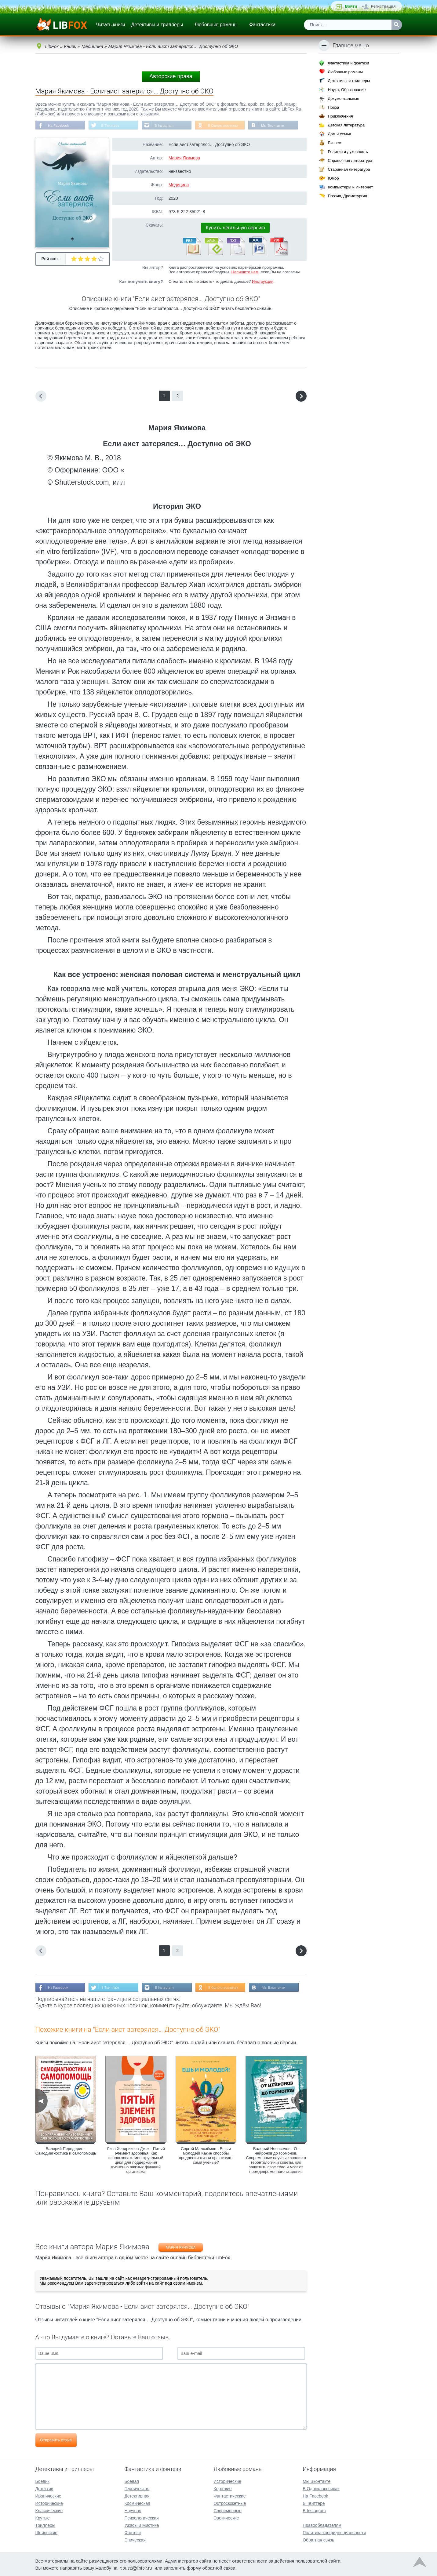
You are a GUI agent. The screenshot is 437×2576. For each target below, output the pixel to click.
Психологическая (141, 2517)
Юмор (333, 178)
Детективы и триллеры (157, 24)
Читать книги (110, 24)
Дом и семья (339, 134)
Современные (227, 2510)
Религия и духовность (348, 151)
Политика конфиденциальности (334, 2532)
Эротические (226, 2517)
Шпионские (46, 2532)
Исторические (49, 2502)
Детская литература (346, 125)
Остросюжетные (229, 2502)
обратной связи (218, 2567)
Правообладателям (322, 2524)
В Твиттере (111, 125)
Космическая (137, 2502)
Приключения (340, 116)
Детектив (44, 2488)
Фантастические (229, 2495)
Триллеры (45, 2524)
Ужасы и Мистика (141, 2524)
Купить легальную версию (235, 228)
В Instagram (167, 125)
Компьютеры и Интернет (350, 187)
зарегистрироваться (104, 2283)
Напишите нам (245, 272)
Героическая (136, 2488)
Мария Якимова (184, 158)
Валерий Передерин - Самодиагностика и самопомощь (65, 2151)
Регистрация (383, 6)
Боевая (131, 2480)
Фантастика (262, 24)
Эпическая (134, 2539)
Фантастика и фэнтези (348, 63)
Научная (132, 2510)
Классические (49, 2510)
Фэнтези (132, 2532)
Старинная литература (349, 169)
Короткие (222, 2488)
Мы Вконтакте (277, 125)
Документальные (343, 98)
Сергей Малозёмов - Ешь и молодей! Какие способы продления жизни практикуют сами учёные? (206, 2156)
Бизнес (334, 142)
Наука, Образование (347, 89)
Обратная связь (318, 2539)
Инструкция (262, 281)
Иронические (48, 2495)
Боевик (42, 2480)
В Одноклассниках (226, 125)
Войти (351, 6)
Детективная (136, 2495)
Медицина (179, 185)
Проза (333, 107)
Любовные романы (216, 24)
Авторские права (170, 76)
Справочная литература (350, 160)
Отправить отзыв (56, 2440)
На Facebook (59, 125)
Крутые (42, 2517)
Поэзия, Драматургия (347, 196)
